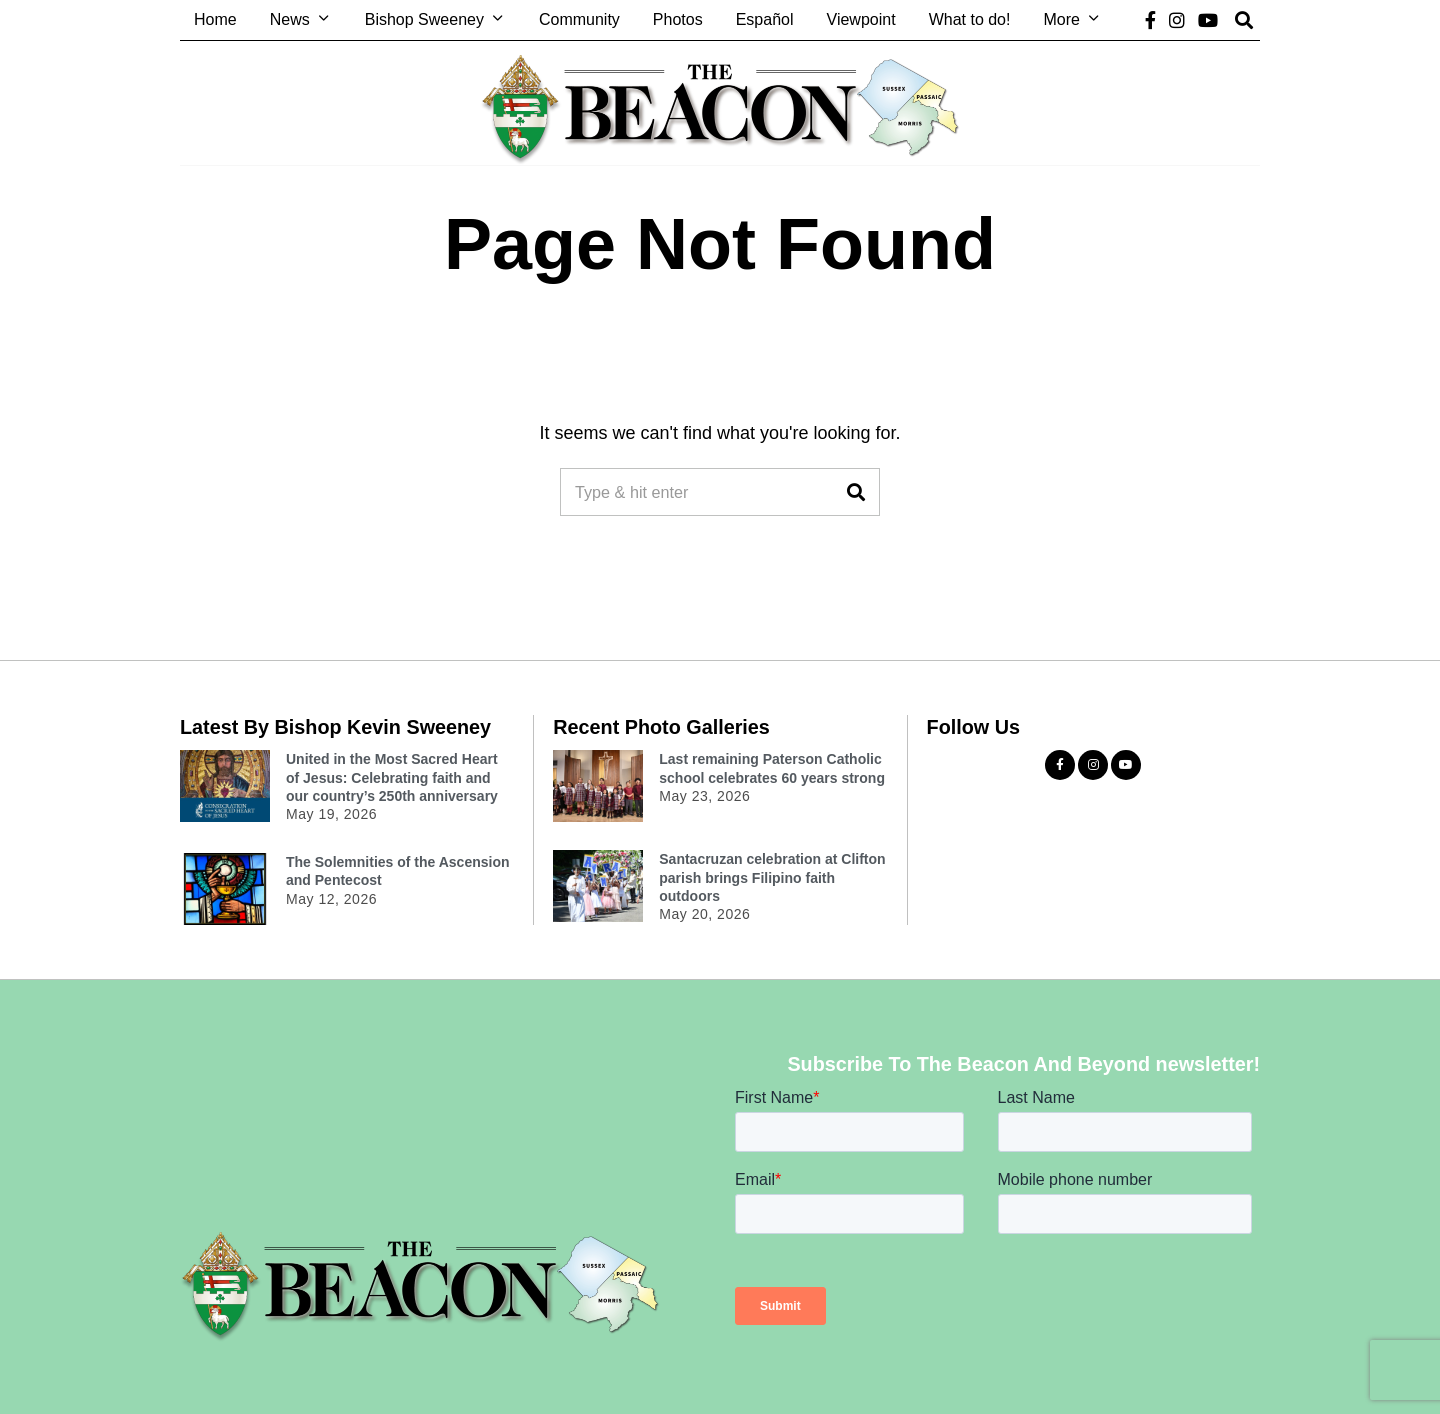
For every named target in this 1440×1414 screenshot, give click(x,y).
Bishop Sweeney (424, 19)
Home (215, 19)
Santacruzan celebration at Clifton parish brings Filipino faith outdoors (772, 877)
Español (765, 19)
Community (579, 19)
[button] (856, 492)
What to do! (970, 19)
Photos (678, 19)
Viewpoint (861, 19)
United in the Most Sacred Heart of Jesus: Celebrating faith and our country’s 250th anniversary (392, 777)
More (1061, 19)
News (290, 19)
